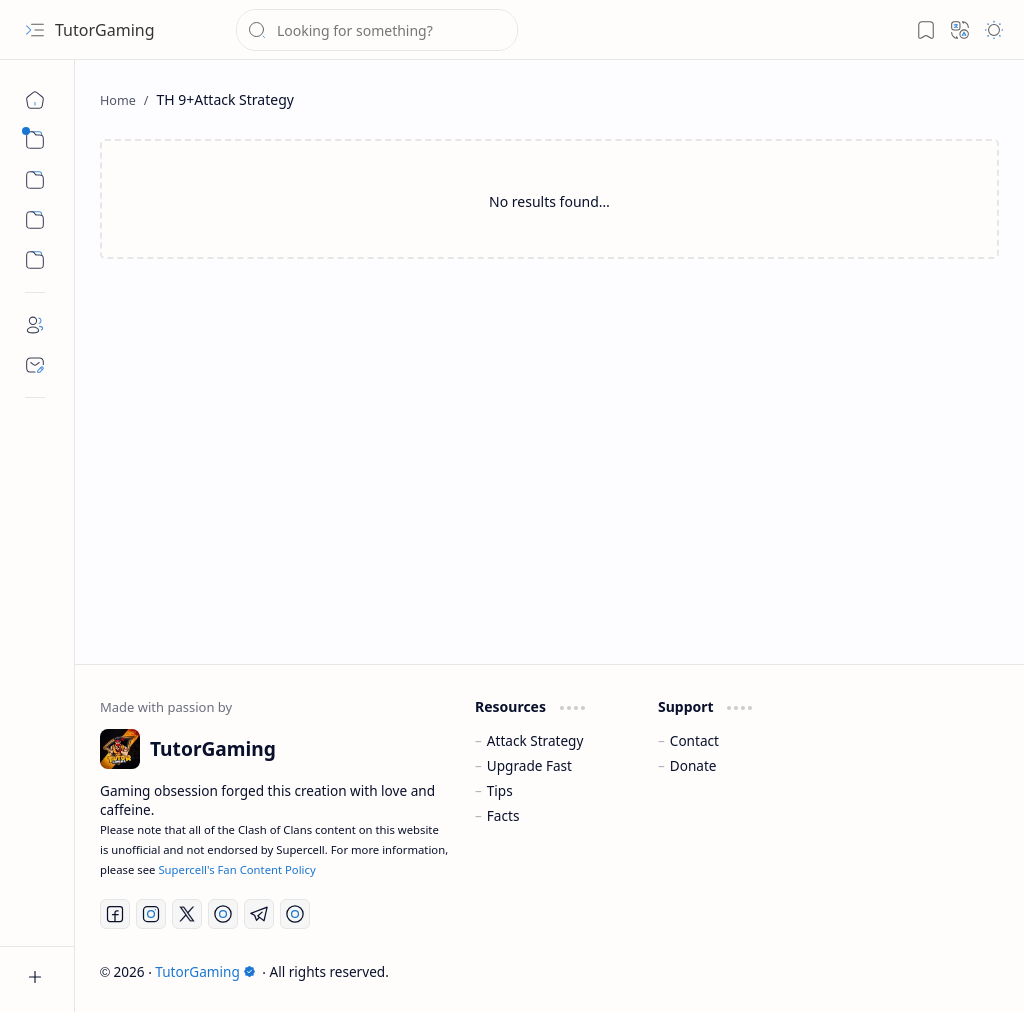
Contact (694, 740)
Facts (503, 815)
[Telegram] (259, 914)
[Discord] (295, 914)
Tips (500, 790)
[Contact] (35, 365)
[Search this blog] (377, 30)
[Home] (35, 100)
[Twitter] (187, 914)
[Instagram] (151, 914)
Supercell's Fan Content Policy (236, 869)
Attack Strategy (535, 740)
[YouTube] (223, 914)
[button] (35, 30)
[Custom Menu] (35, 220)
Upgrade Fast (529, 765)
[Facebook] (115, 914)
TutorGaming (105, 30)
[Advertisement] (549, 439)
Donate (693, 765)
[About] (35, 325)
